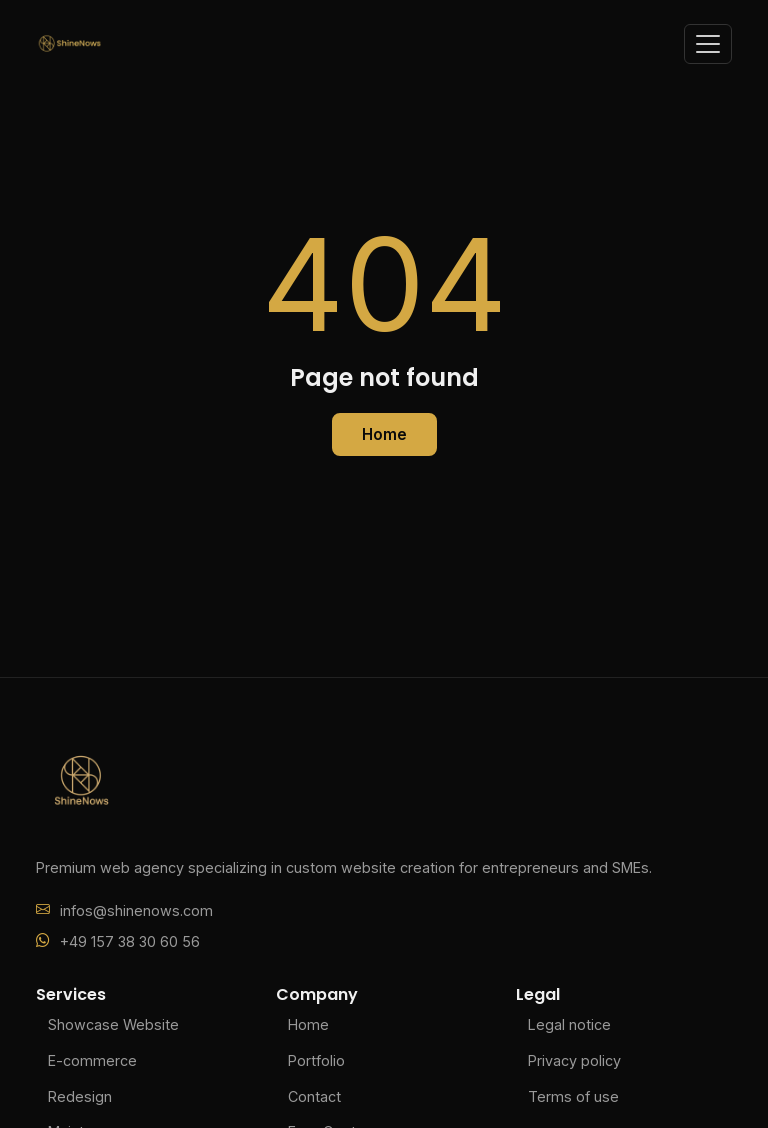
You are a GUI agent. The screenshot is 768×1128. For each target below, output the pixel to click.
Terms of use (573, 1096)
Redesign (80, 1096)
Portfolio (316, 1060)
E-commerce (92, 1060)
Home (384, 434)
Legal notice (569, 1024)
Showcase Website (113, 1024)
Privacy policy (574, 1060)
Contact (314, 1096)
